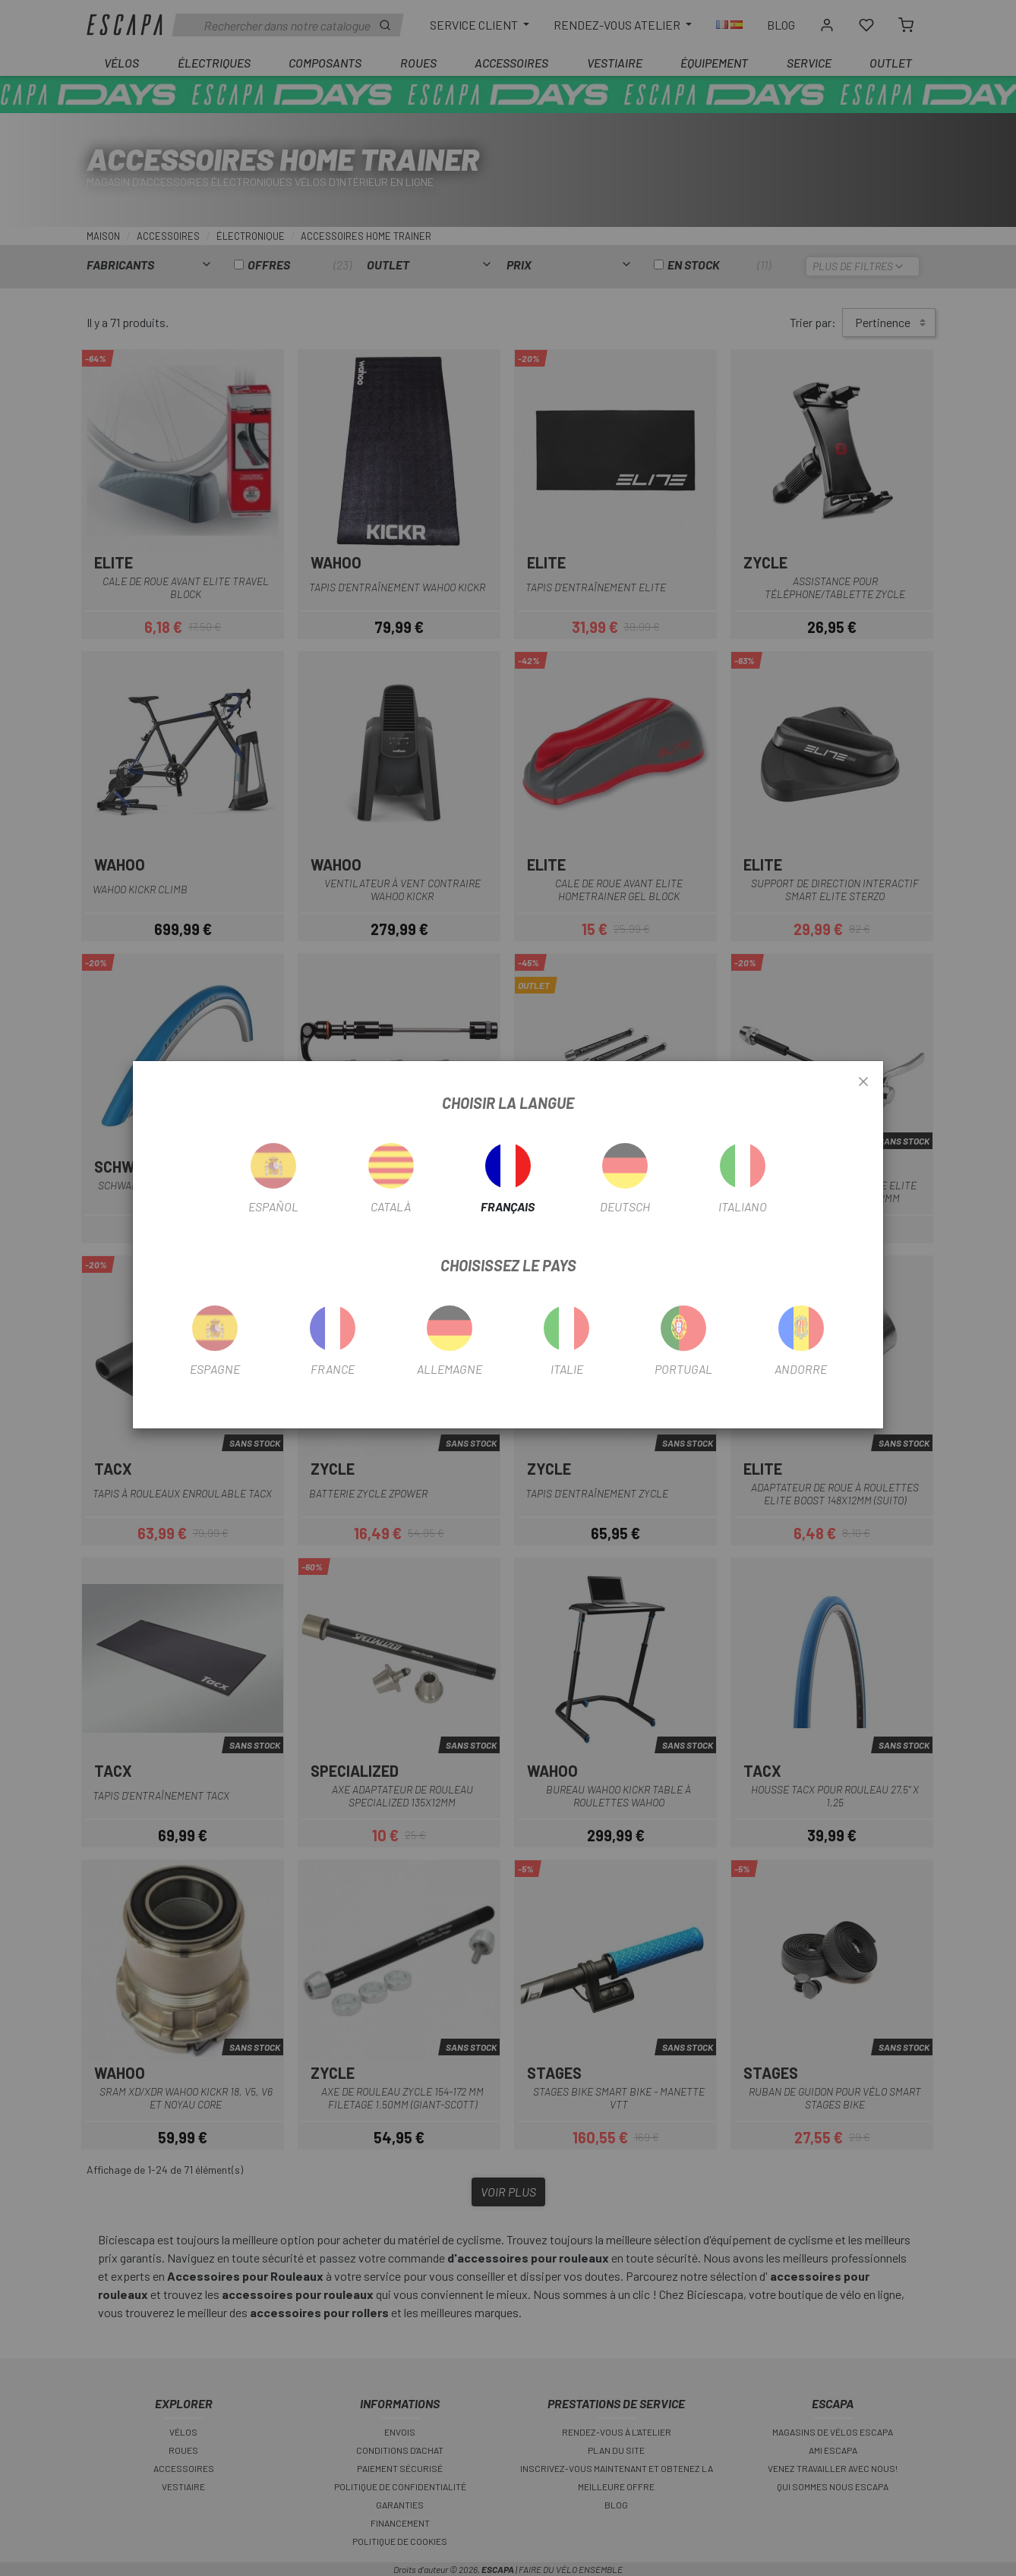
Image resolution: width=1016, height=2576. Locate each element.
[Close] (863, 1082)
